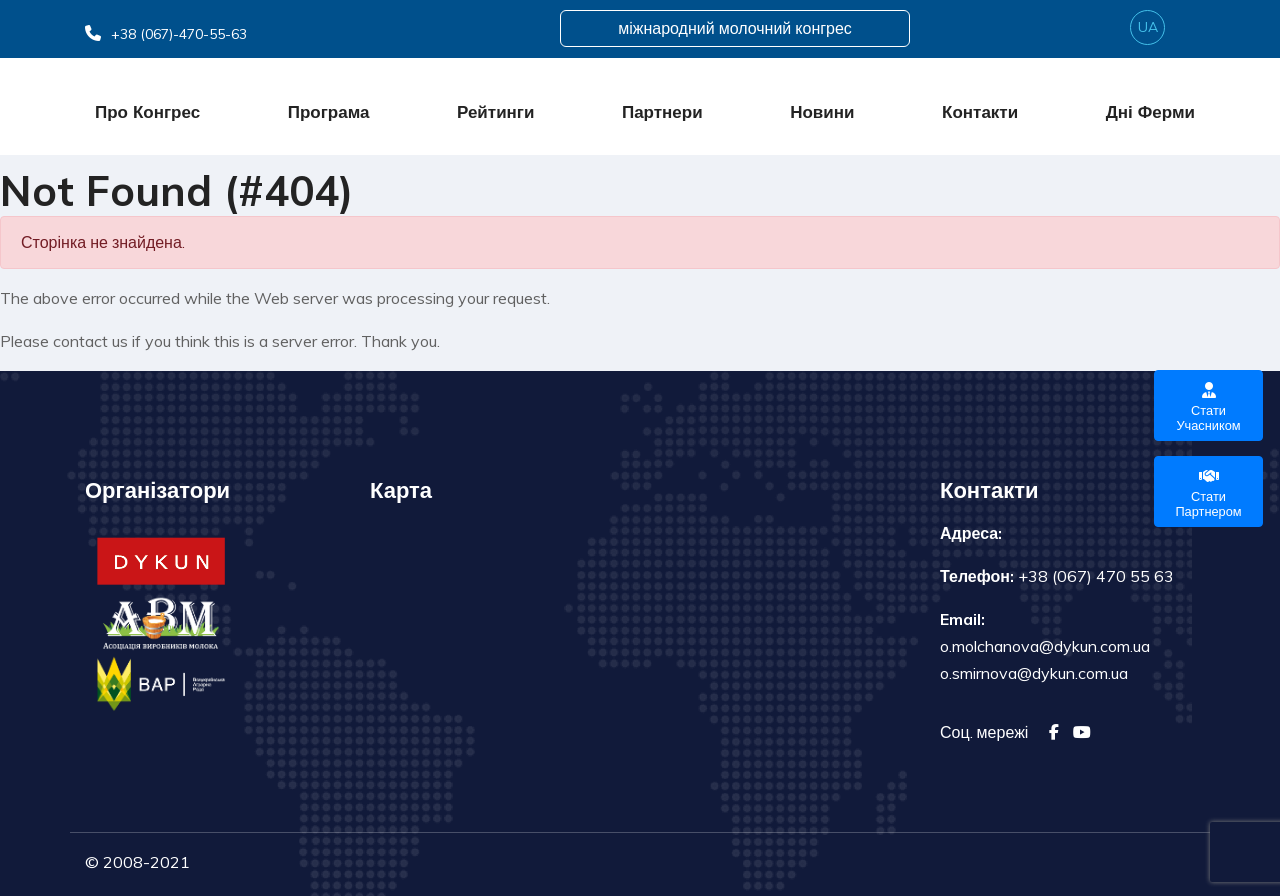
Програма (329, 111)
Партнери (662, 111)
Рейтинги (495, 111)
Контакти (980, 111)
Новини (822, 111)
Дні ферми (1150, 111)
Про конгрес (147, 111)
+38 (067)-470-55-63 (166, 34)
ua (1148, 27)
